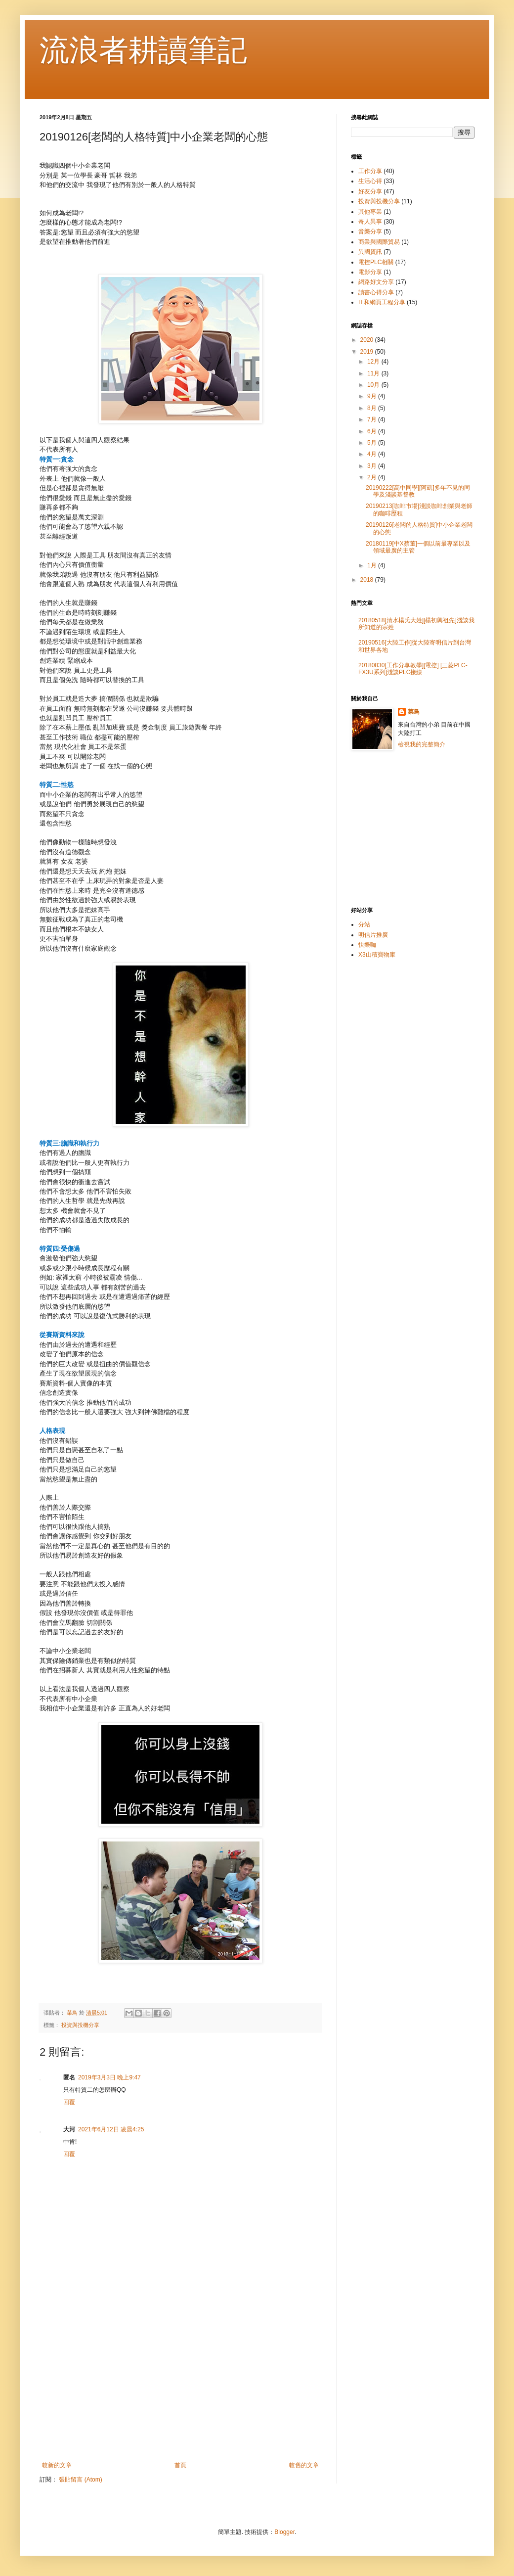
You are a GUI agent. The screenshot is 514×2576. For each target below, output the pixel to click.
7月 (372, 419)
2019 (367, 351)
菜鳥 (414, 711)
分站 (364, 924)
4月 (372, 454)
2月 (372, 477)
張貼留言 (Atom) (80, 2479)
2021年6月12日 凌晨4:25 (111, 2129)
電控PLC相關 (375, 262)
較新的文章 (57, 2465)
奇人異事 (370, 221)
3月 (372, 465)
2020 (367, 339)
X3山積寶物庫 (376, 954)
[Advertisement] (180, 2380)
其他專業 (370, 211)
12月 (374, 361)
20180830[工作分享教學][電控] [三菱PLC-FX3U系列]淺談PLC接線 (413, 669)
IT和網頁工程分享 (381, 302)
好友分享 (370, 191)
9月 (372, 396)
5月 (372, 442)
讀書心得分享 (376, 292)
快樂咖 (367, 944)
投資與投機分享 (80, 2025)
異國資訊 (370, 251)
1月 (372, 565)
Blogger (284, 2532)
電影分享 (370, 272)
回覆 (69, 2102)
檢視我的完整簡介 (421, 744)
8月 (372, 408)
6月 (372, 431)
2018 (367, 579)
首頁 (180, 2465)
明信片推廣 (373, 934)
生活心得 (370, 181)
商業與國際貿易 (379, 241)
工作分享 (370, 171)
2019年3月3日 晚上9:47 (109, 2077)
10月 (374, 384)
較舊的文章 (304, 2465)
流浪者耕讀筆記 (143, 50)
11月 (374, 373)
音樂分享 (370, 231)
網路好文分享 (376, 281)
